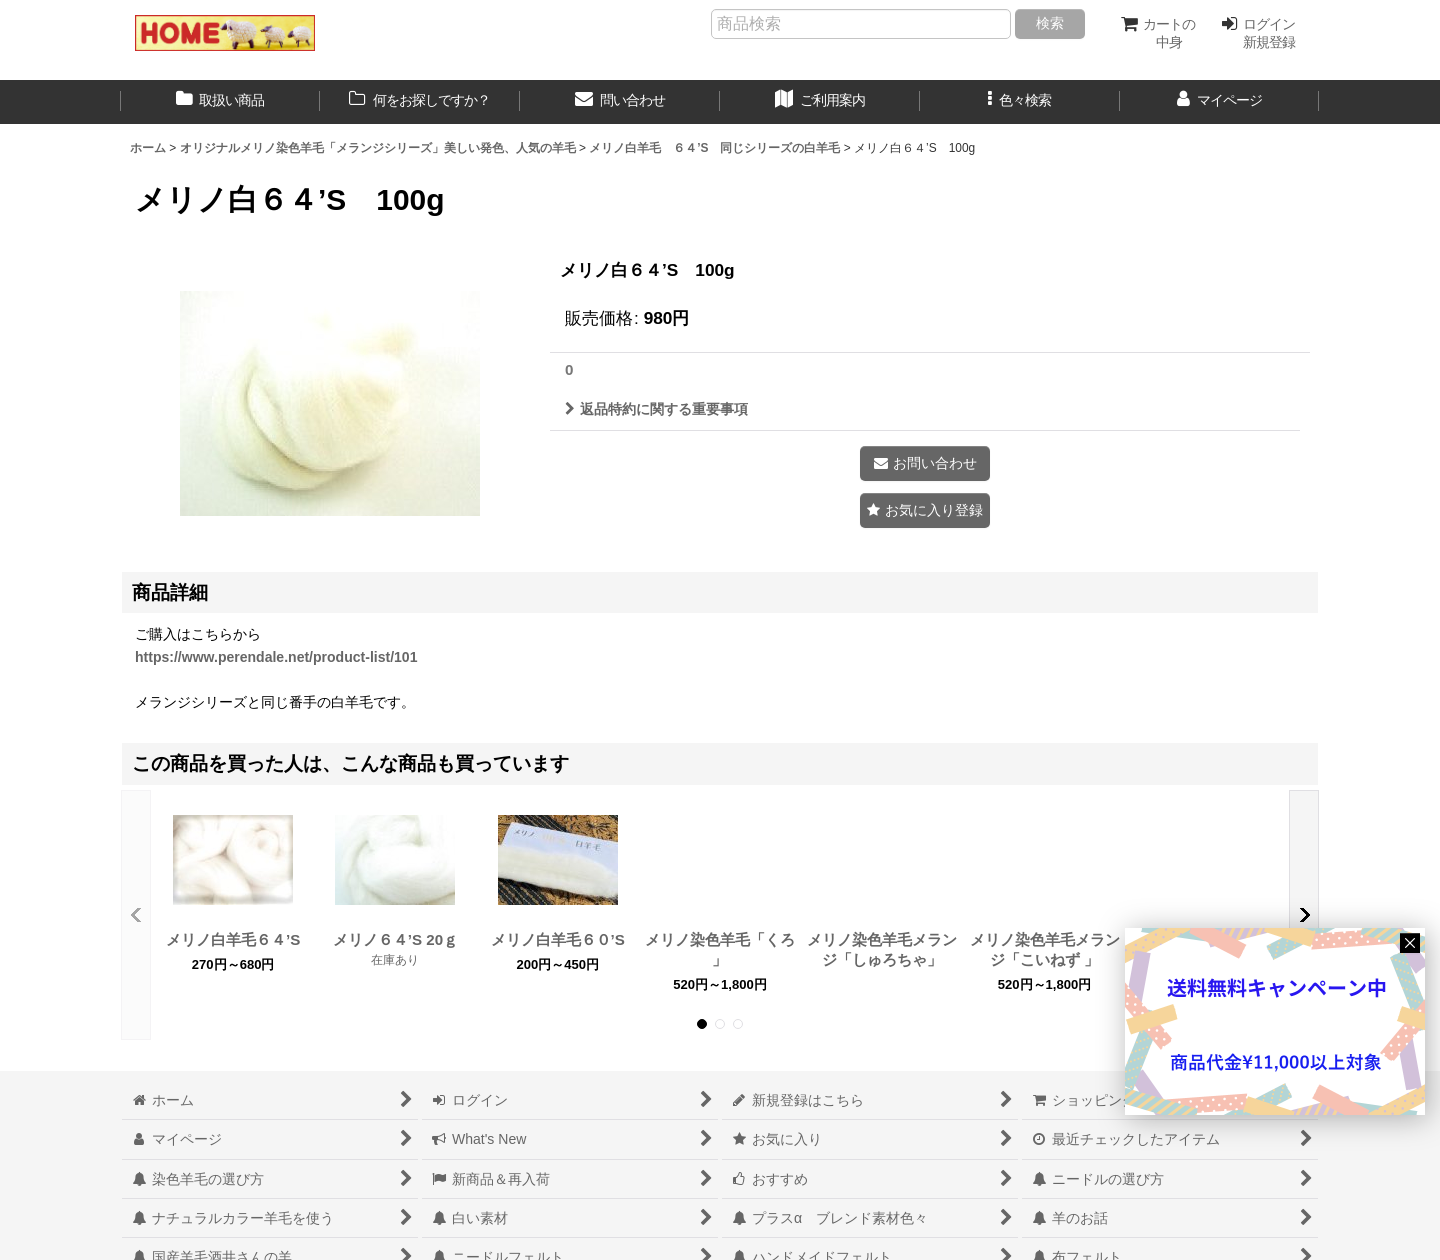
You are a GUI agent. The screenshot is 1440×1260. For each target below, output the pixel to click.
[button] (1020, 102)
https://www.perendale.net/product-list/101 (276, 657)
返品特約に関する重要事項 (656, 409)
